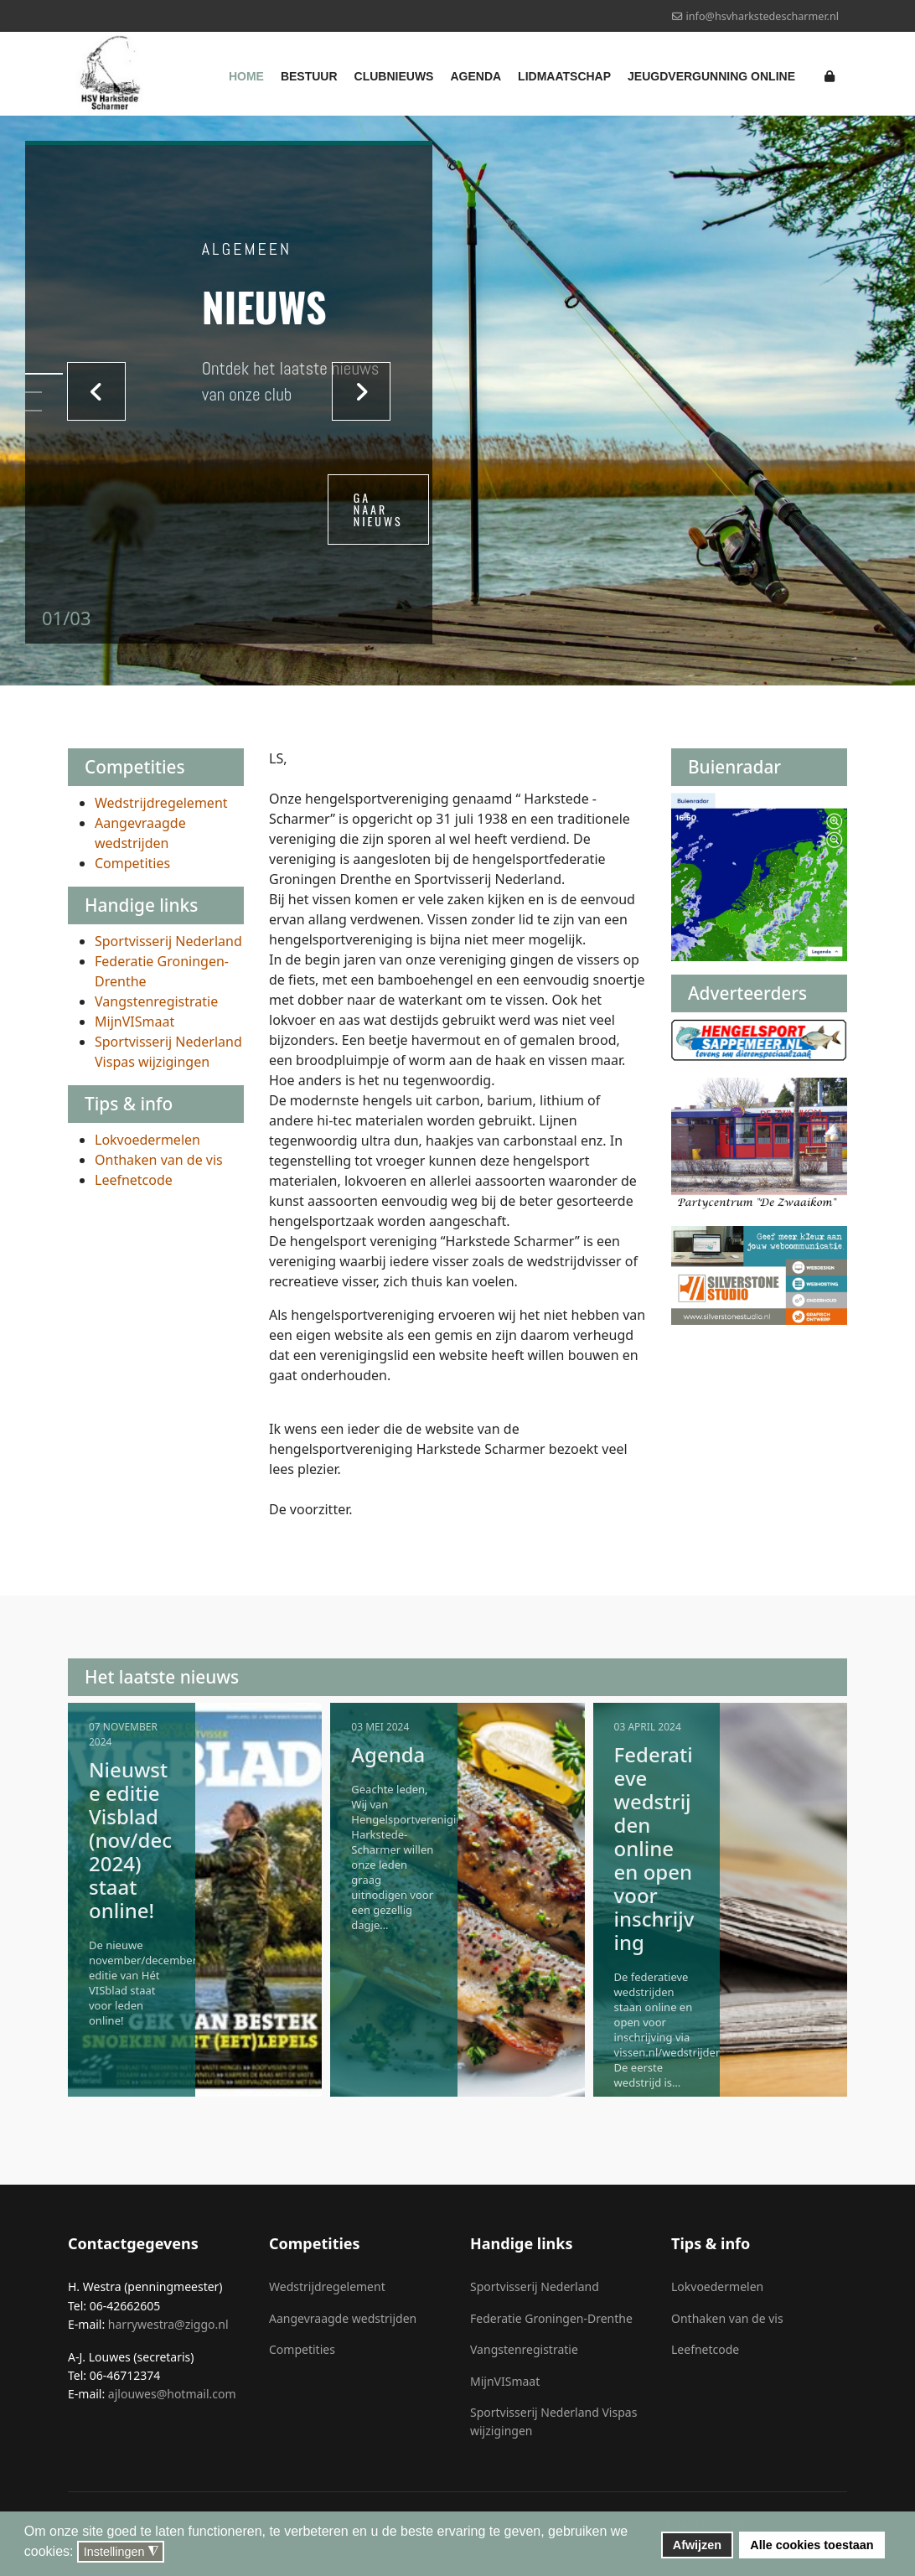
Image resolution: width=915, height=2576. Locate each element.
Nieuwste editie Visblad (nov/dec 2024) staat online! (130, 1840)
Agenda (475, 76)
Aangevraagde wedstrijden (342, 2318)
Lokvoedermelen (147, 1139)
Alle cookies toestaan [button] (811, 2545)
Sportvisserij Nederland (168, 941)
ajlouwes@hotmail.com (172, 2394)
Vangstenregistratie (156, 1001)
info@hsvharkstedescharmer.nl (762, 16)
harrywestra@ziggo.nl (168, 2324)
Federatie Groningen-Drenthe (551, 2318)
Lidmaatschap (564, 76)
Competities (132, 863)
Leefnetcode (134, 1180)
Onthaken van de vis (159, 1160)
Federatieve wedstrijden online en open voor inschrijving (654, 1848)
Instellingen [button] (121, 2552)
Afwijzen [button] (697, 2545)
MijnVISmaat (134, 1021)
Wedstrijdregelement (161, 803)
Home (246, 76)
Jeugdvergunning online (711, 76)
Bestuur (309, 76)
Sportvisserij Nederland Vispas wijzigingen (553, 2421)
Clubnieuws (394, 76)
